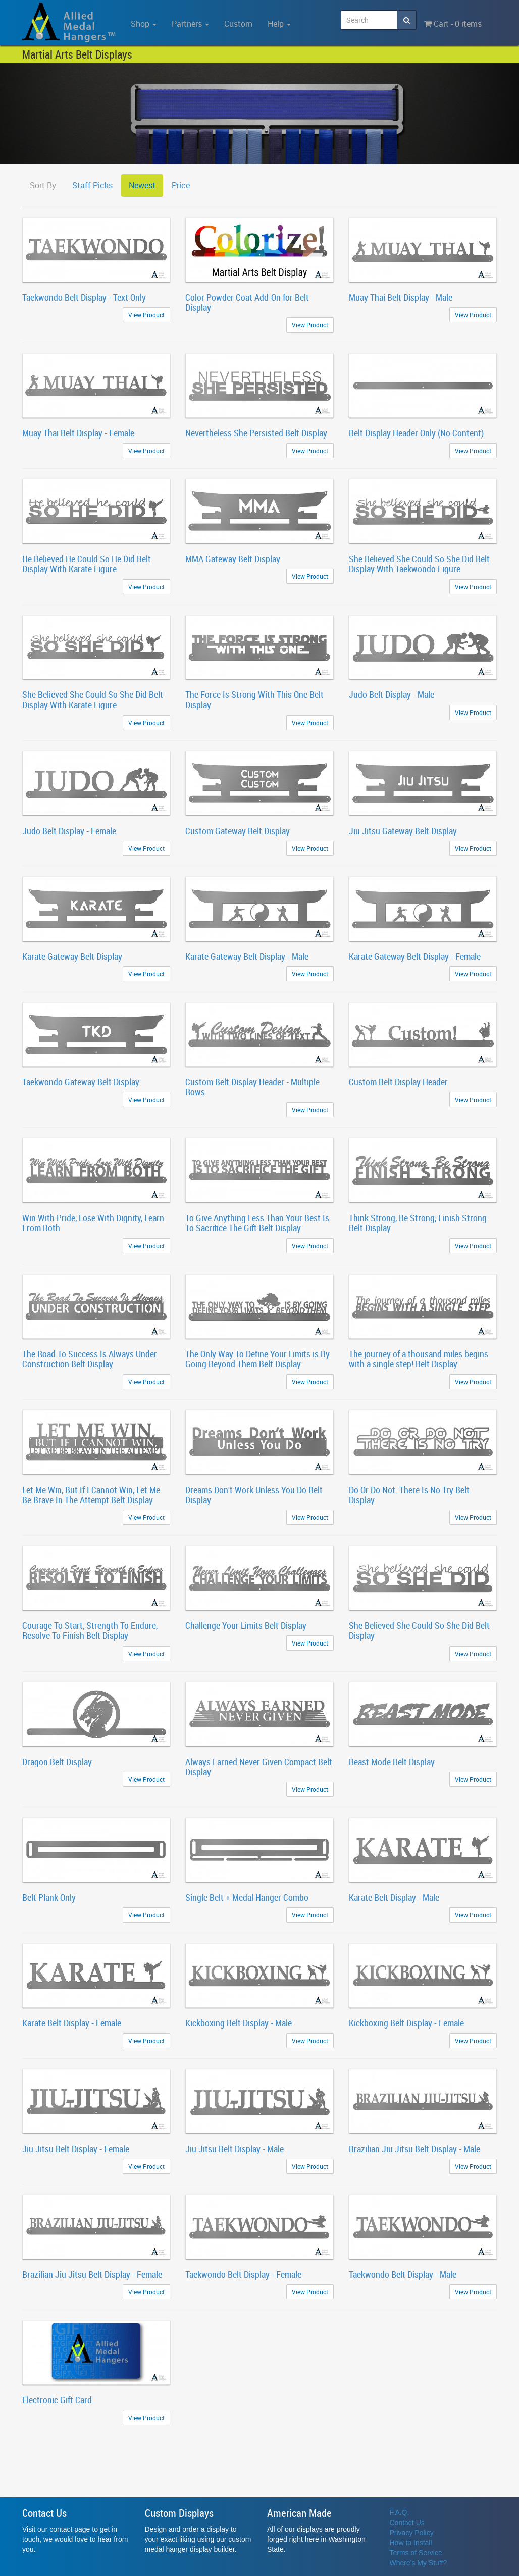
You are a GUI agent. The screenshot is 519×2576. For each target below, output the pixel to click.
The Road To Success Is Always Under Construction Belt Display (89, 1359)
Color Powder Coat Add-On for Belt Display (247, 302)
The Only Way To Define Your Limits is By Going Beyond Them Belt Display (257, 1359)
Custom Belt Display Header (398, 1082)
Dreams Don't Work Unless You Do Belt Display (254, 1495)
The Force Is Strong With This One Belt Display (254, 699)
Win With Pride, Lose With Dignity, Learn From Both (93, 1223)
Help (279, 23)
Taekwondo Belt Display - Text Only (84, 297)
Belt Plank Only (49, 1897)
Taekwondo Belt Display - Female (243, 2274)
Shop (144, 23)
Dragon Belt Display (57, 1762)
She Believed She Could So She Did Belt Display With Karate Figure (92, 699)
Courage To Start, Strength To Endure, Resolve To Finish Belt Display (90, 1630)
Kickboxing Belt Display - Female (406, 2023)
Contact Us (407, 2522)
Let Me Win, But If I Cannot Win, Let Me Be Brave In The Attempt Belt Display (91, 1495)
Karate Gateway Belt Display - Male (246, 956)
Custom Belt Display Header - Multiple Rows (252, 1087)
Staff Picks (92, 185)
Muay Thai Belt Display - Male (400, 297)
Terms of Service (416, 2553)
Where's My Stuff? (418, 2563)
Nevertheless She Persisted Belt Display (256, 433)
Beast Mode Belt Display (392, 1762)
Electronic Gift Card (57, 2400)
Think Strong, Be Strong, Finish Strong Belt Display (418, 1223)
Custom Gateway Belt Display (237, 831)
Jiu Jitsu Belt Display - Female (75, 2149)
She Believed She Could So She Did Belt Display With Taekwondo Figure (419, 564)
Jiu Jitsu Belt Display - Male (234, 2149)
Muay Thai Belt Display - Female (78, 433)
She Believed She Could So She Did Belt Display (419, 1630)
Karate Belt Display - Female (71, 2023)
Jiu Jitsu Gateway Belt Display (403, 831)
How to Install (411, 2543)
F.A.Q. (399, 2512)
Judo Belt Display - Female (69, 831)
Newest (142, 185)
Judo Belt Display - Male (391, 694)
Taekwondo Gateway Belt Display (80, 1082)
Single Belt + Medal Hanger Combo (246, 1897)
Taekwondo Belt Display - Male (402, 2274)
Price (181, 185)
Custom (238, 23)
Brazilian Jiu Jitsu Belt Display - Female (92, 2274)
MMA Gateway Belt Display (232, 559)
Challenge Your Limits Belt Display (245, 1625)
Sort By (43, 185)
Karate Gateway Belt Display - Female (415, 956)
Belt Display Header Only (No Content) (416, 433)
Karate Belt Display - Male (394, 1897)
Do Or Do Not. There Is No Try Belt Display (409, 1495)
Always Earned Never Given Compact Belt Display (258, 1767)
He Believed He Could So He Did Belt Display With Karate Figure (86, 564)
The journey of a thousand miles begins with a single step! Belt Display (418, 1359)
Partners (190, 23)
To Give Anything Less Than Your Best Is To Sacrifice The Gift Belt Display (257, 1223)
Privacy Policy (412, 2533)
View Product (146, 315)
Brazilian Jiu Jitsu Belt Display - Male (414, 2149)
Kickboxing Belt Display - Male (238, 2023)
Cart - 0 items (453, 23)
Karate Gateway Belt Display (72, 956)
